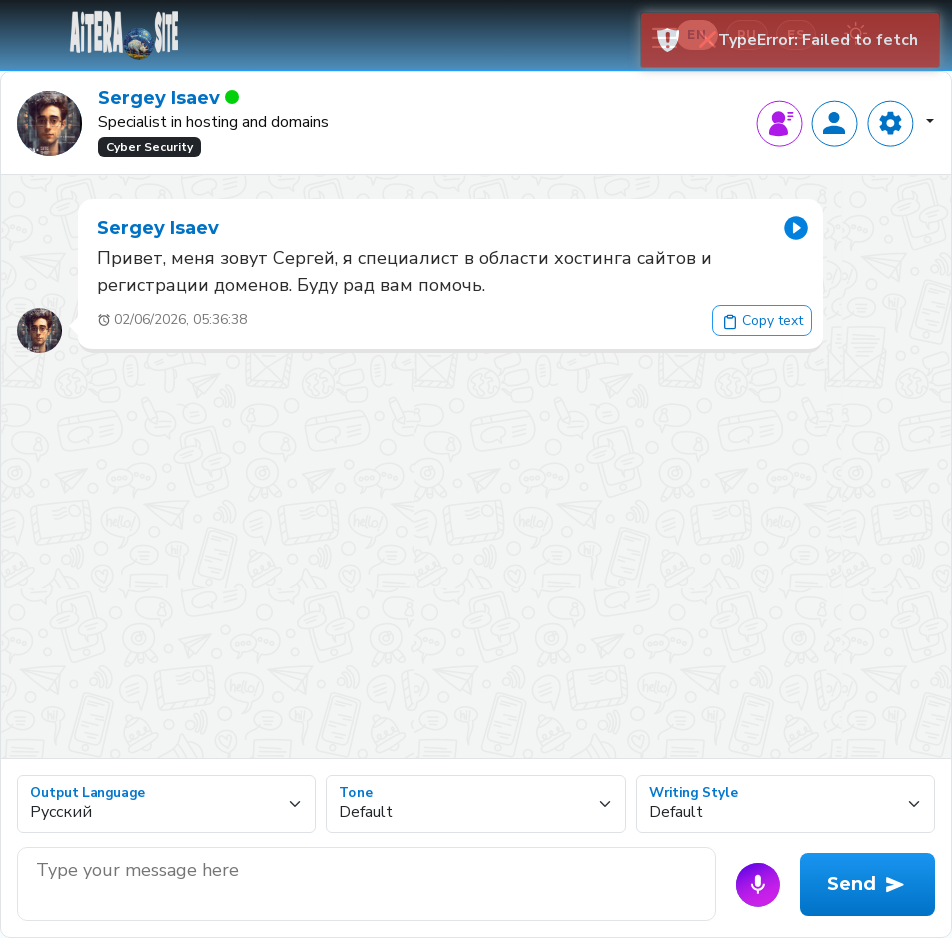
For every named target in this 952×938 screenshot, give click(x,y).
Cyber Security (149, 147)
